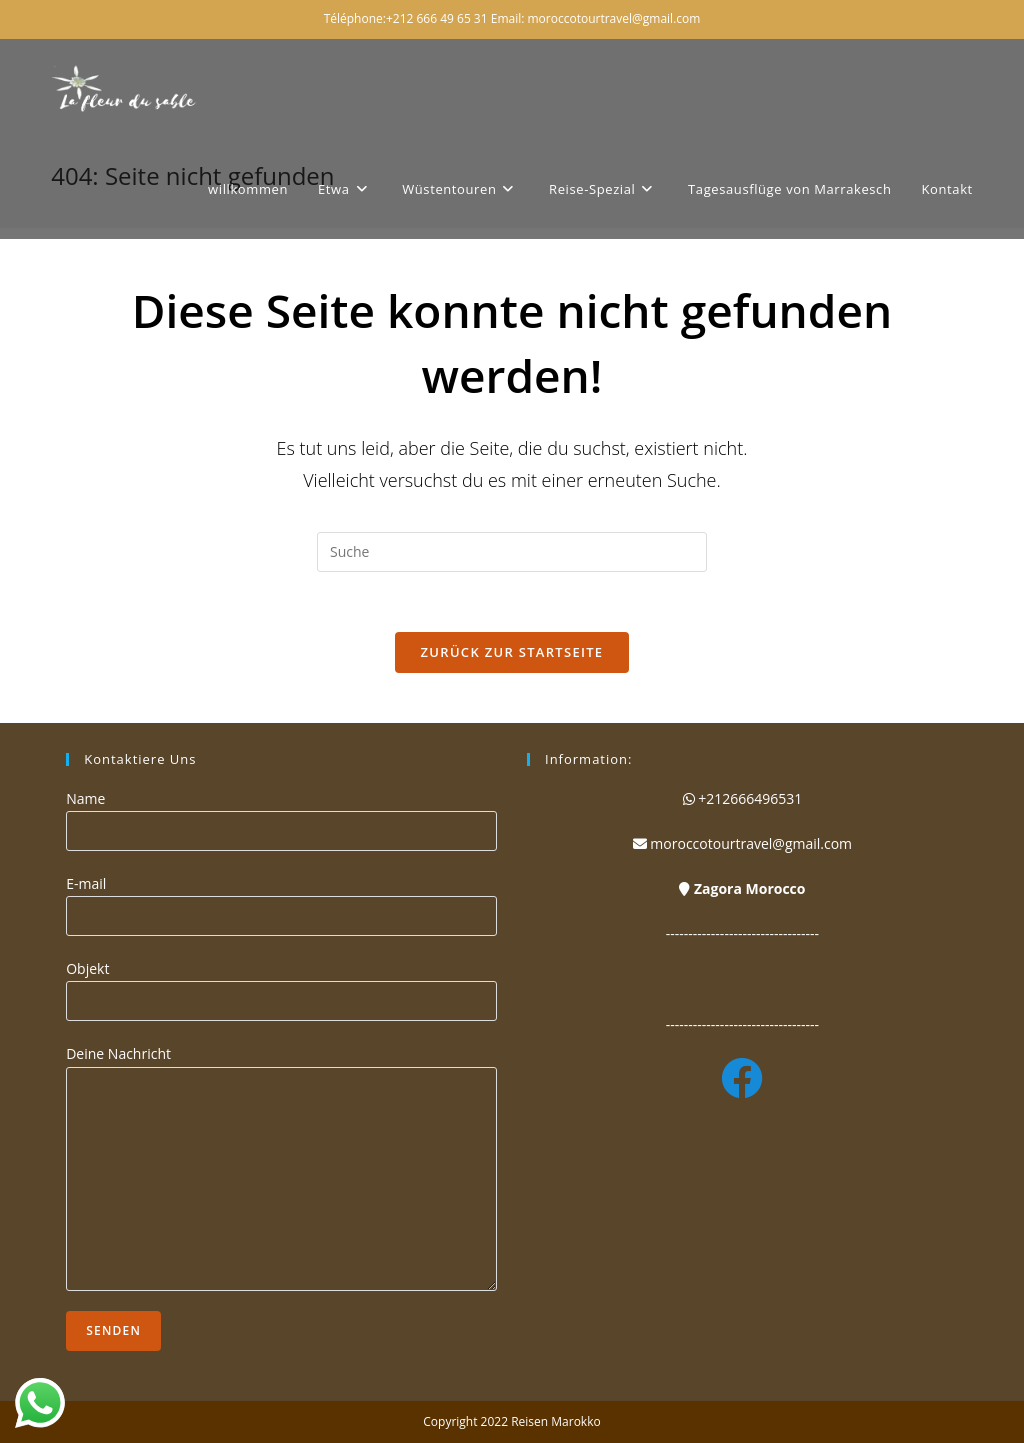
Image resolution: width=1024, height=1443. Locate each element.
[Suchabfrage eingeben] (512, 552)
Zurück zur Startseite (512, 652)
